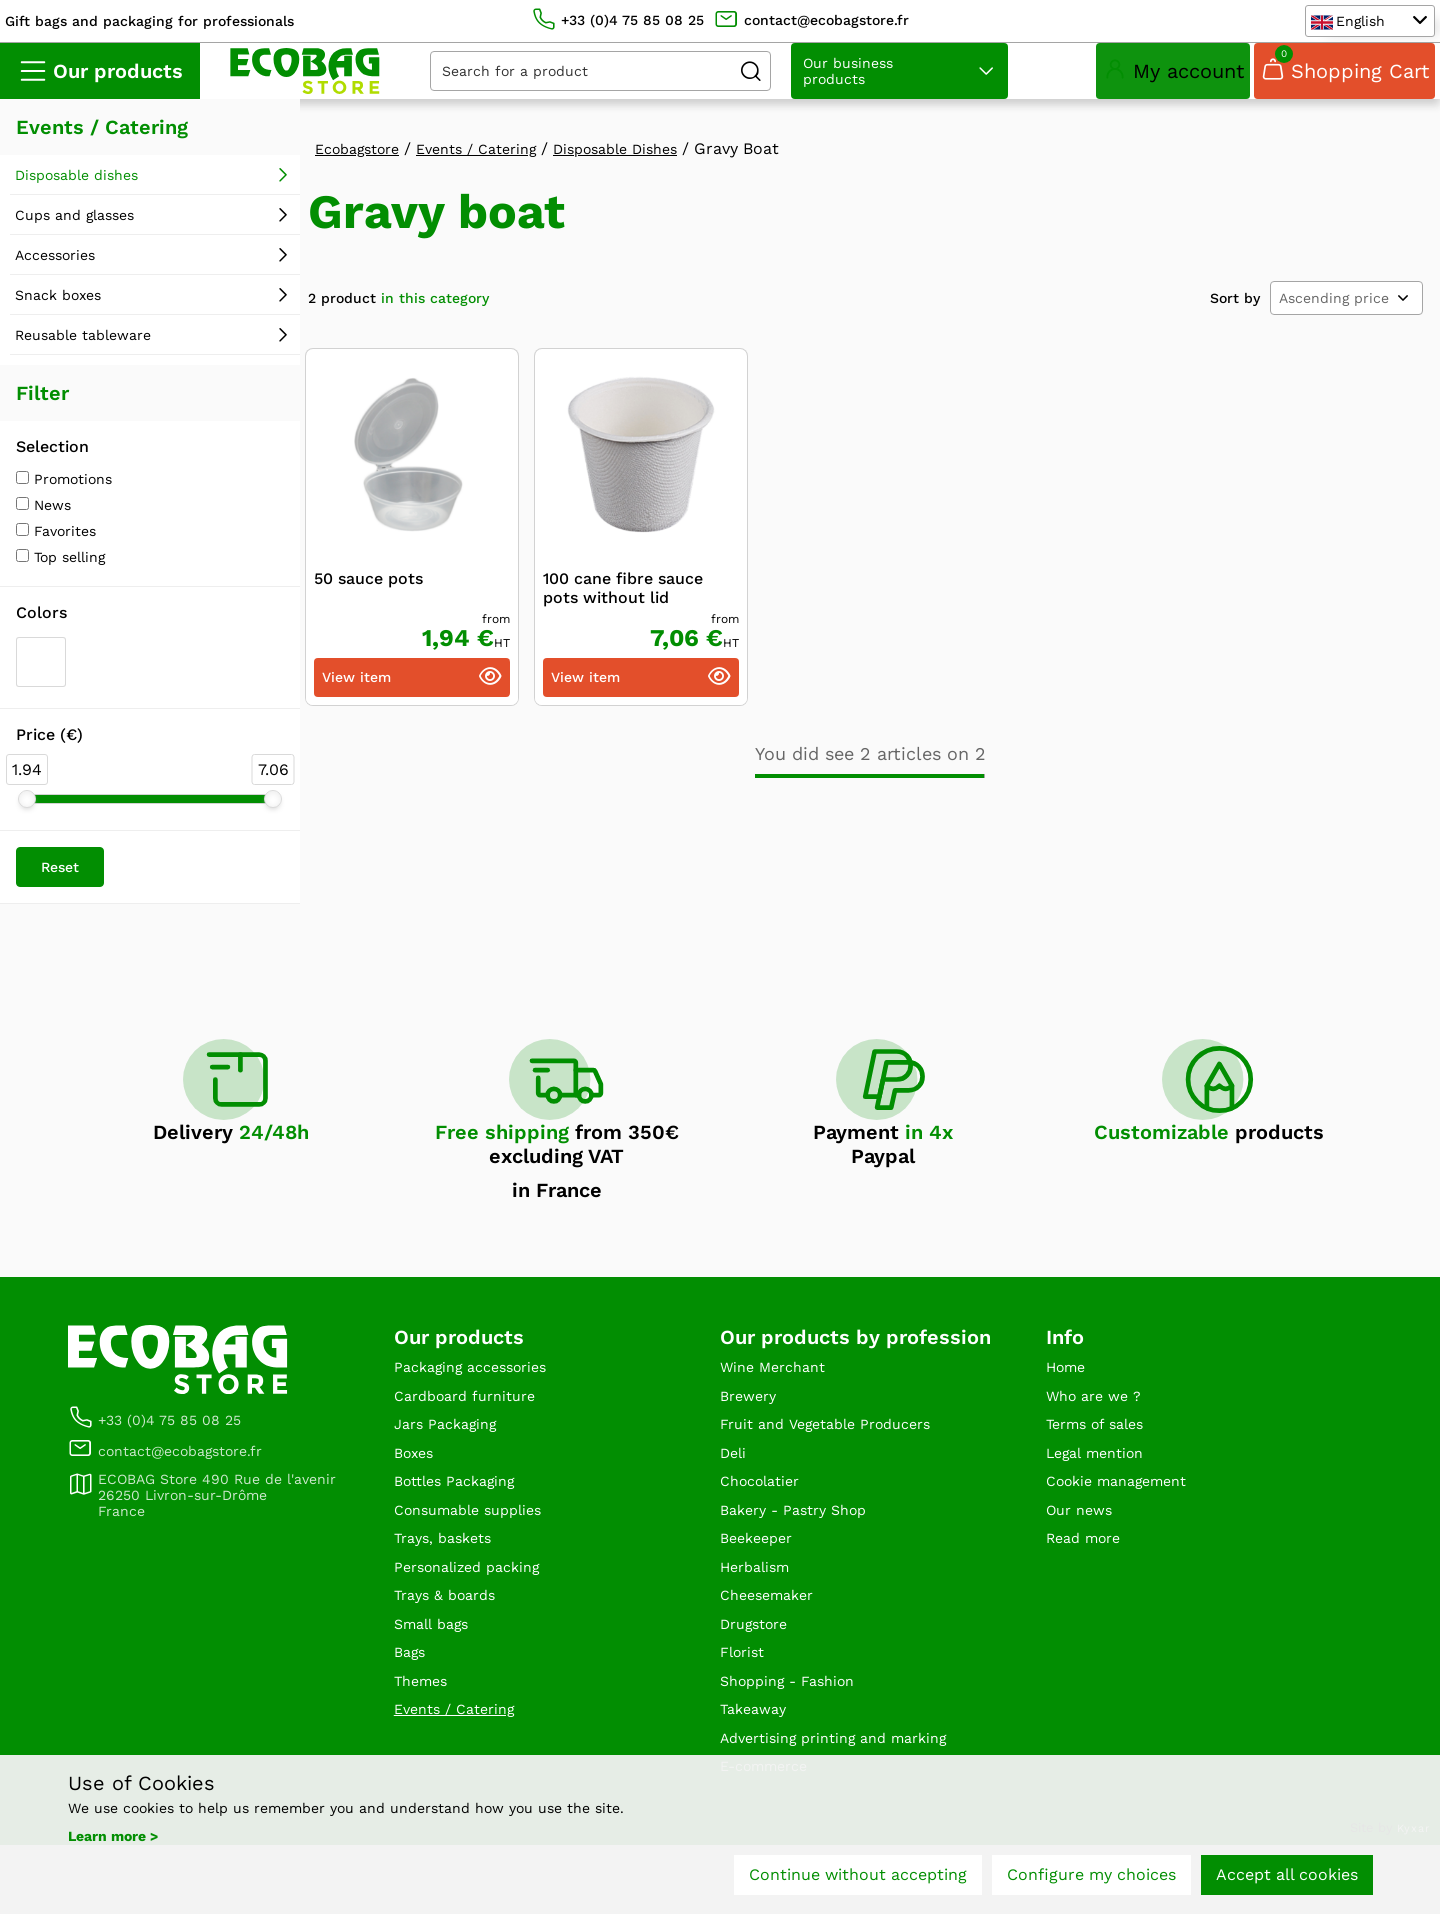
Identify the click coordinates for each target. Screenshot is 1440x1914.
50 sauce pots (368, 602)
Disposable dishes (76, 199)
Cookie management (1126, 1518)
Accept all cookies (1287, 1881)
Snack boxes (58, 319)
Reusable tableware (83, 359)
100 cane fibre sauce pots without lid (623, 612)
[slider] (27, 823)
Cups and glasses (74, 239)
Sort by (1235, 322)
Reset (60, 891)
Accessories (55, 279)
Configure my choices (1091, 1881)
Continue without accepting (858, 1881)
